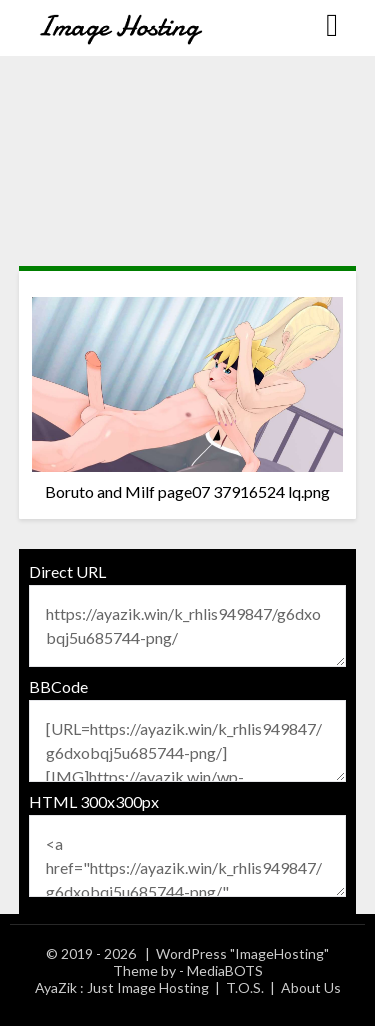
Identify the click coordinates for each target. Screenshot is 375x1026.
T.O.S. (245, 987)
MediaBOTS (225, 970)
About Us (311, 987)
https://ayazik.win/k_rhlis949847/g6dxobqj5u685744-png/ (188, 626)
